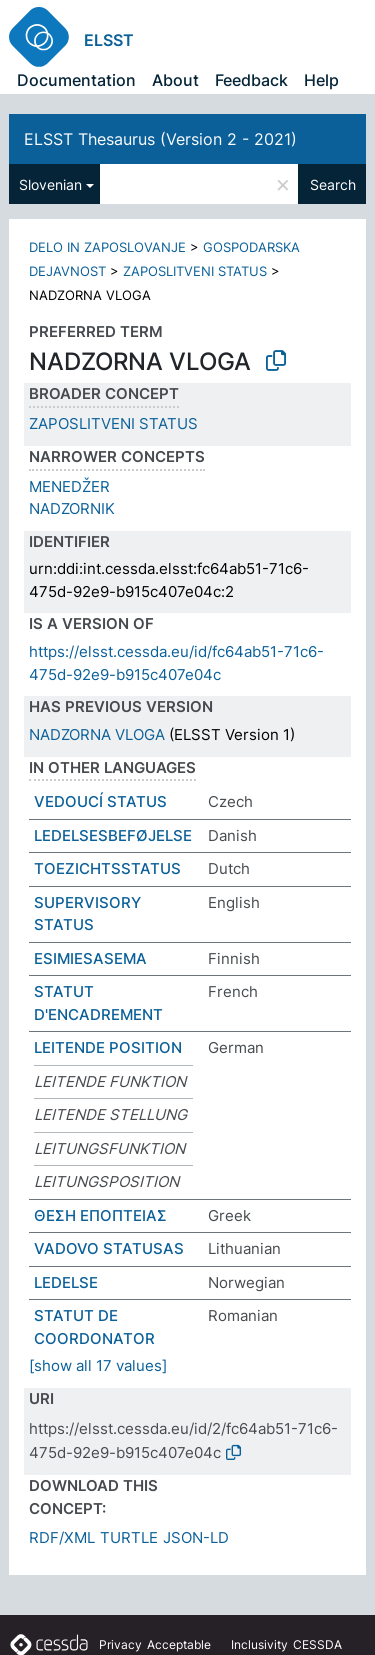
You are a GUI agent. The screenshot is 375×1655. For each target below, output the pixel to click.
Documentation (76, 80)
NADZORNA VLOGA (97, 734)
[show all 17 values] (98, 1365)
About (175, 80)
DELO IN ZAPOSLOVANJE (107, 247)
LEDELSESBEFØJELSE (113, 835)
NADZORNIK (72, 508)
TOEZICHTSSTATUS (107, 868)
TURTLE (129, 1537)
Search (333, 184)
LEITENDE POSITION (108, 1047)
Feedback (251, 80)
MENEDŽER (69, 486)
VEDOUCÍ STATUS (100, 801)
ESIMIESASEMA (90, 958)
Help (321, 80)
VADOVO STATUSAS (109, 1248)
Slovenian (50, 184)
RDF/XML (62, 1537)
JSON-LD (196, 1537)
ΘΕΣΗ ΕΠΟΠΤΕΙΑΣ (100, 1215)
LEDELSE (66, 1282)
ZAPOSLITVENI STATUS (195, 271)
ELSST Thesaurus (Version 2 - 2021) (160, 139)
